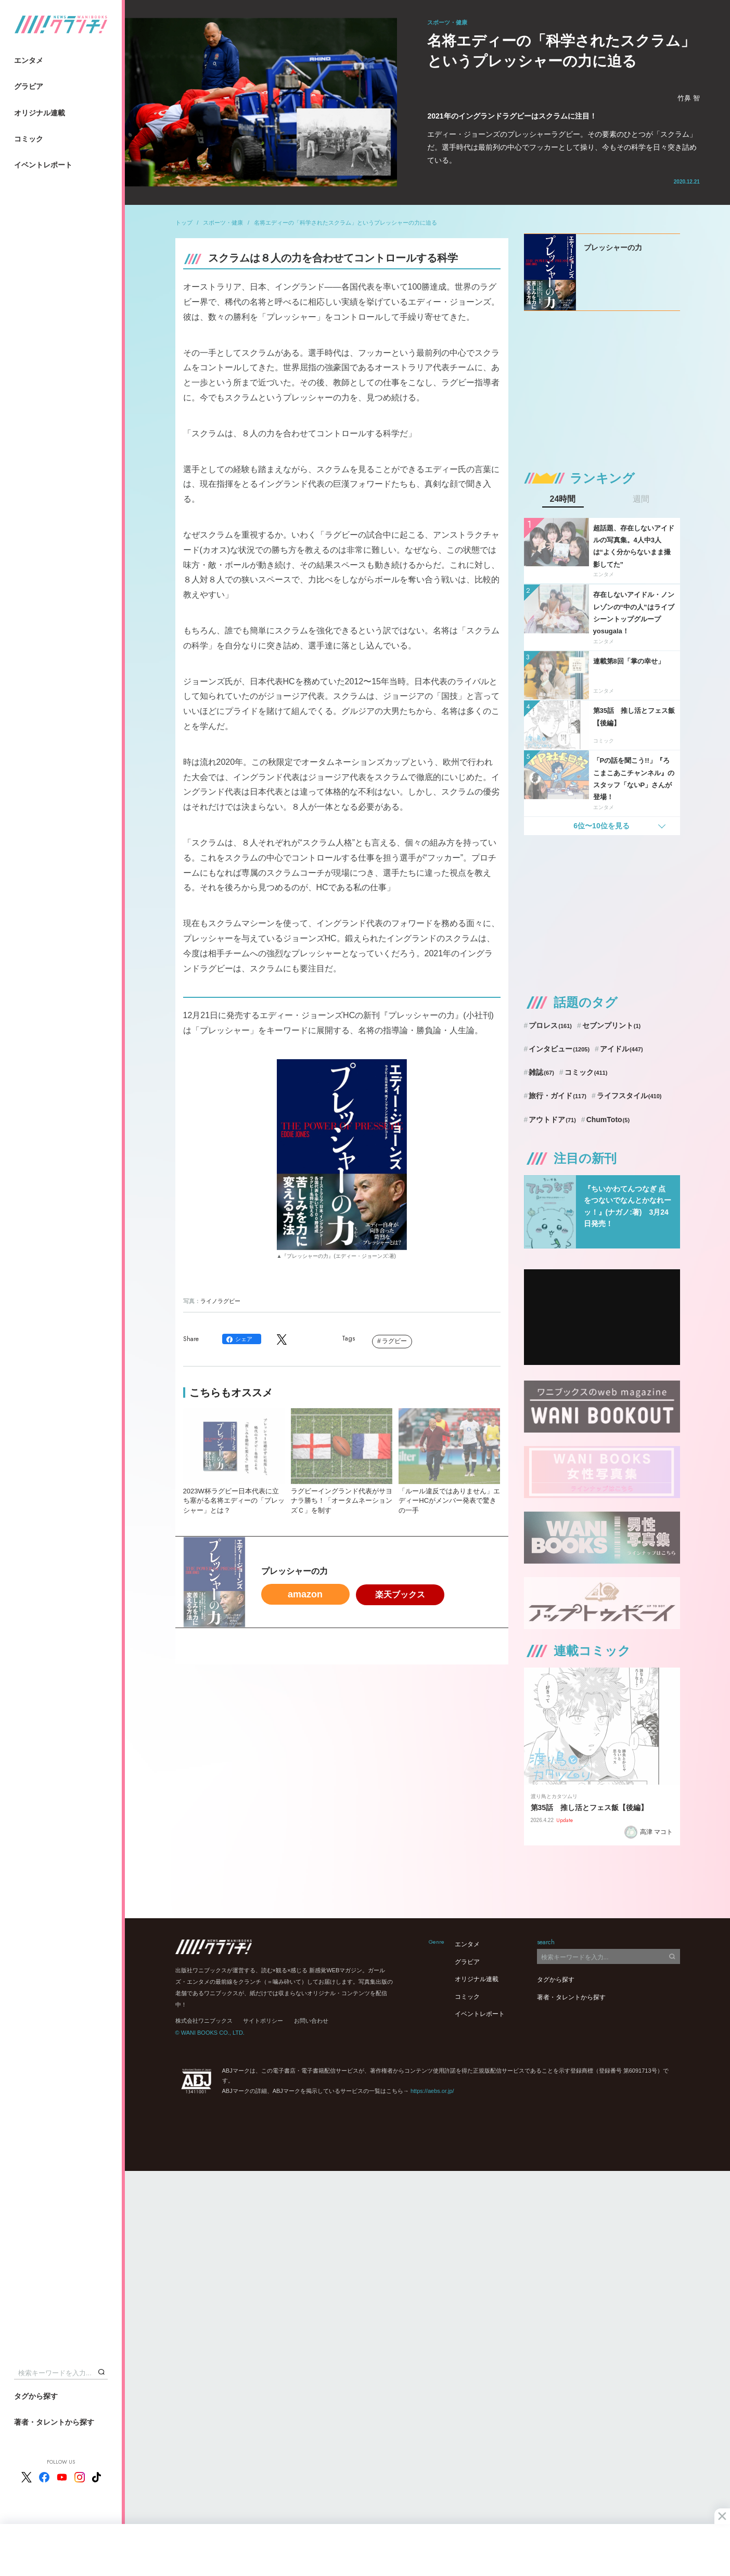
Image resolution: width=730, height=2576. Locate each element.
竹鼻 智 (688, 98)
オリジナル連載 (39, 113)
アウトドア (552, 1119)
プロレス (550, 1025)
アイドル (621, 1049)
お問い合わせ (311, 2021)
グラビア (28, 86)
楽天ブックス (400, 1594)
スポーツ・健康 (223, 222)
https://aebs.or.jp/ (432, 2091)
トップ (184, 222)
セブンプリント (611, 1025)
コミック (28, 139)
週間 (641, 499)
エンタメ (28, 60)
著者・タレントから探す (54, 2422)
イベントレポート (43, 165)
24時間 (563, 499)
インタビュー (559, 1049)
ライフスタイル (629, 1095)
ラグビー (394, 1341)
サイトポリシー (263, 2021)
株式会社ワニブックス (204, 2021)
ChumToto (608, 1119)
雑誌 (541, 1072)
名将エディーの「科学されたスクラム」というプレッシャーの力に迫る (345, 222)
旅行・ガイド (557, 1095)
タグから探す (36, 2396)
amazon (305, 1594)
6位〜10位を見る (601, 826)
